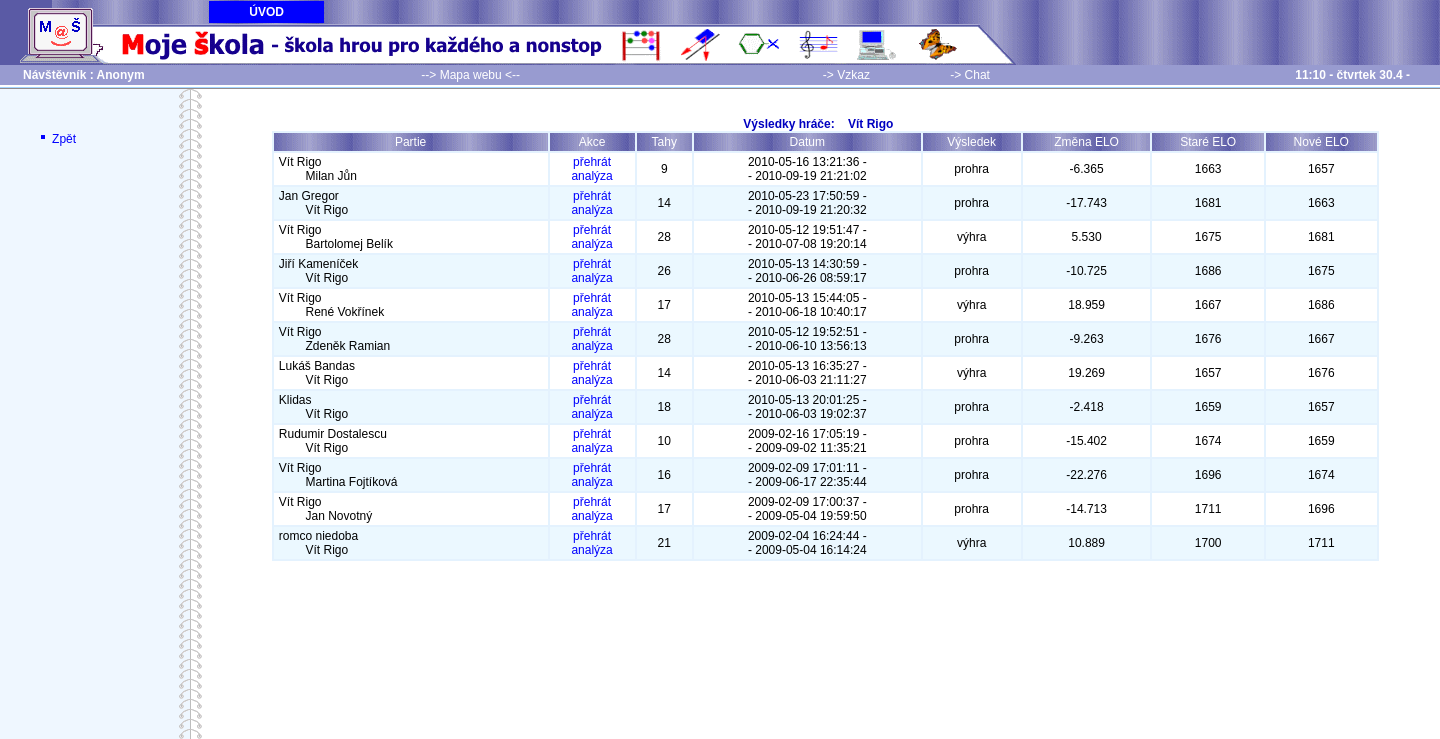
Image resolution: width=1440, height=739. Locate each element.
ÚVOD (266, 12)
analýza (591, 176)
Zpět (56, 139)
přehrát (592, 162)
